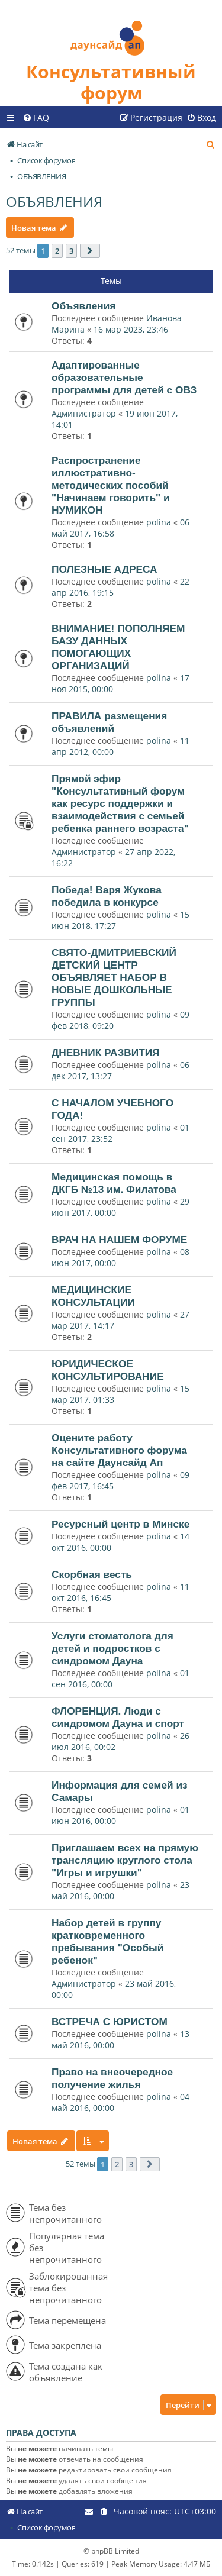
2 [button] (57, 251)
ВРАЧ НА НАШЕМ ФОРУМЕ (119, 1239)
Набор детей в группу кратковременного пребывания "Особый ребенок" (107, 1941)
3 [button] (71, 251)
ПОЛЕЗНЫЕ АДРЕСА (104, 569)
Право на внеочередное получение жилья (112, 2078)
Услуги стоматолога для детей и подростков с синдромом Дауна (112, 1648)
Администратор (84, 413)
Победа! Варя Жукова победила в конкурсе (107, 896)
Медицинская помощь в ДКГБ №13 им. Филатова (114, 1183)
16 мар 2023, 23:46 (131, 329)
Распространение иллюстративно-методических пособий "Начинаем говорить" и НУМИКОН (111, 485)
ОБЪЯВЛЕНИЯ (54, 201)
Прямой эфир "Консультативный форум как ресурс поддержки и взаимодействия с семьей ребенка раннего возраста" (120, 803)
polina (158, 522)
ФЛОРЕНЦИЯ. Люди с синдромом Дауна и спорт (118, 1717)
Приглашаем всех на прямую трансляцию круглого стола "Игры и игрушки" (125, 1860)
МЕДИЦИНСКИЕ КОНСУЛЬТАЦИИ (93, 1296)
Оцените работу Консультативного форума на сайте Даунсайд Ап (119, 1450)
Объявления (83, 306)
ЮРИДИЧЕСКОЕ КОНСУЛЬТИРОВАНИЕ (108, 1370)
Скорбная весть (92, 1574)
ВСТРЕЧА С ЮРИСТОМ (110, 2022)
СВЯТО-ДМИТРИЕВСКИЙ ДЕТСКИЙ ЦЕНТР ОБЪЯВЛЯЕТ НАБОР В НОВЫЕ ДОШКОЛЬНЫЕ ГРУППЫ (114, 977)
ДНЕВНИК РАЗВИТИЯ (106, 1052)
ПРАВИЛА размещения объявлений (109, 722)
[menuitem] (35, 117)
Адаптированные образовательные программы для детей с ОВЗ (124, 377)
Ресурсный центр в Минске (120, 1524)
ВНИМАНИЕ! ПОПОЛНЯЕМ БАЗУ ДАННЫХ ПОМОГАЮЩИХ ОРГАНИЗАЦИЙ (118, 647)
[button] (90, 251)
